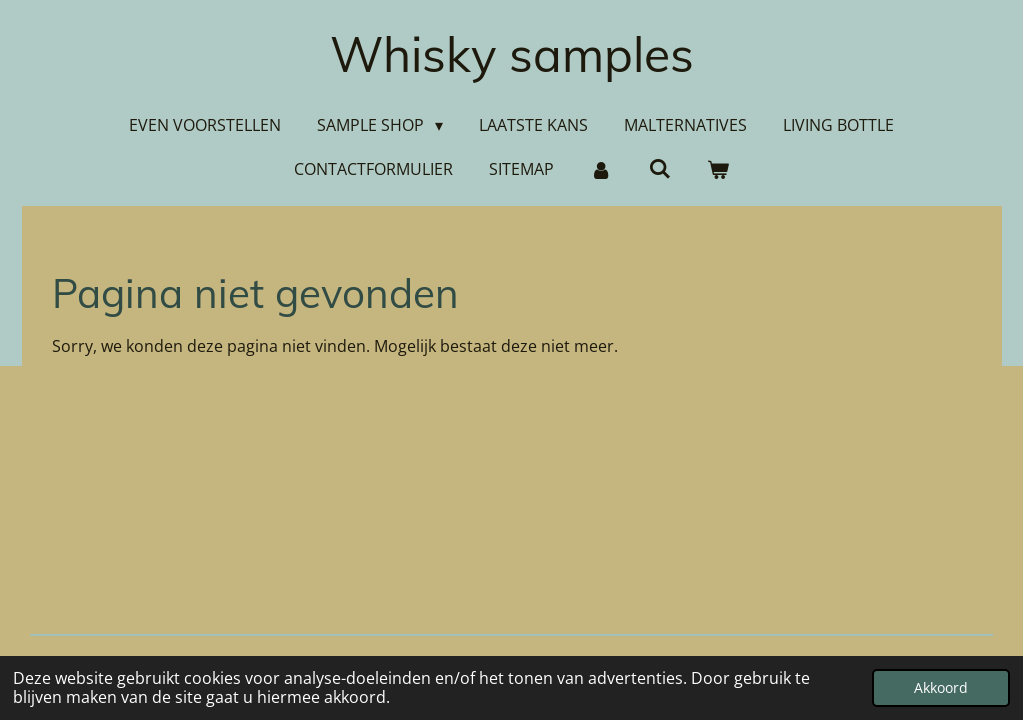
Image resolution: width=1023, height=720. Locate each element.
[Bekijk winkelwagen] (718, 169)
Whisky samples (512, 54)
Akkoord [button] (941, 687)
